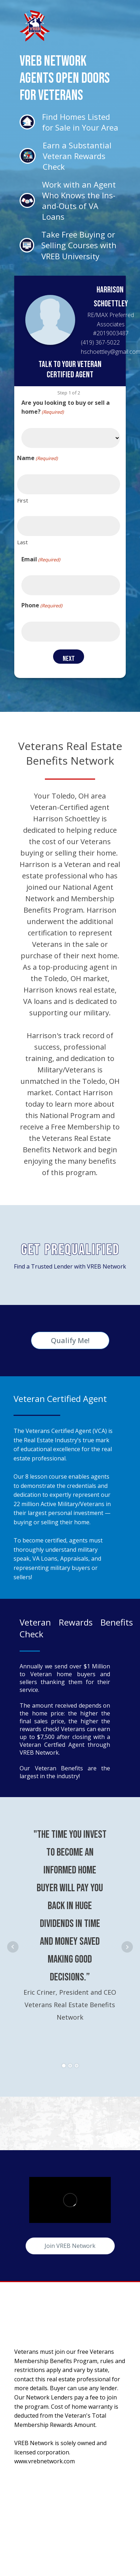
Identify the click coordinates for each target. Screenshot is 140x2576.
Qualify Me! (70, 1340)
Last (22, 542)
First (22, 500)
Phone (41, 605)
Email (40, 559)
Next (127, 1947)
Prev (13, 1947)
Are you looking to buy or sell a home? (65, 407)
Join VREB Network (70, 2246)
